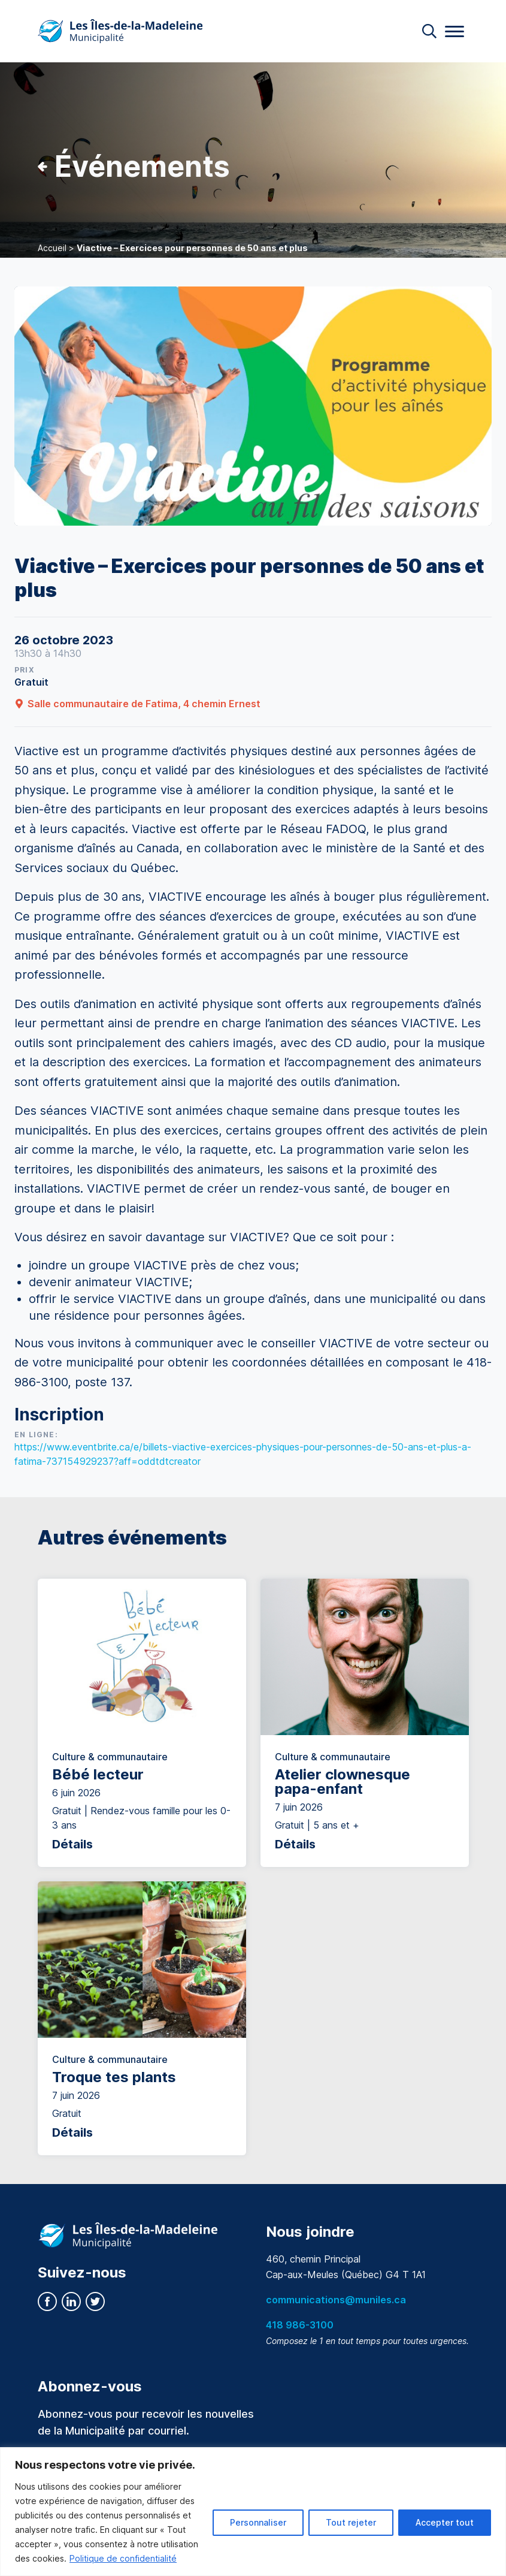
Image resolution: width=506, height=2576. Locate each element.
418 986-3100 (300, 2325)
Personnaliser (258, 2522)
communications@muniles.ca (336, 2300)
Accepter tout (445, 2522)
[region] (253, 2511)
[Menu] (454, 31)
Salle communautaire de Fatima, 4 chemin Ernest (137, 704)
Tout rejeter (351, 2522)
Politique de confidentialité (123, 2558)
